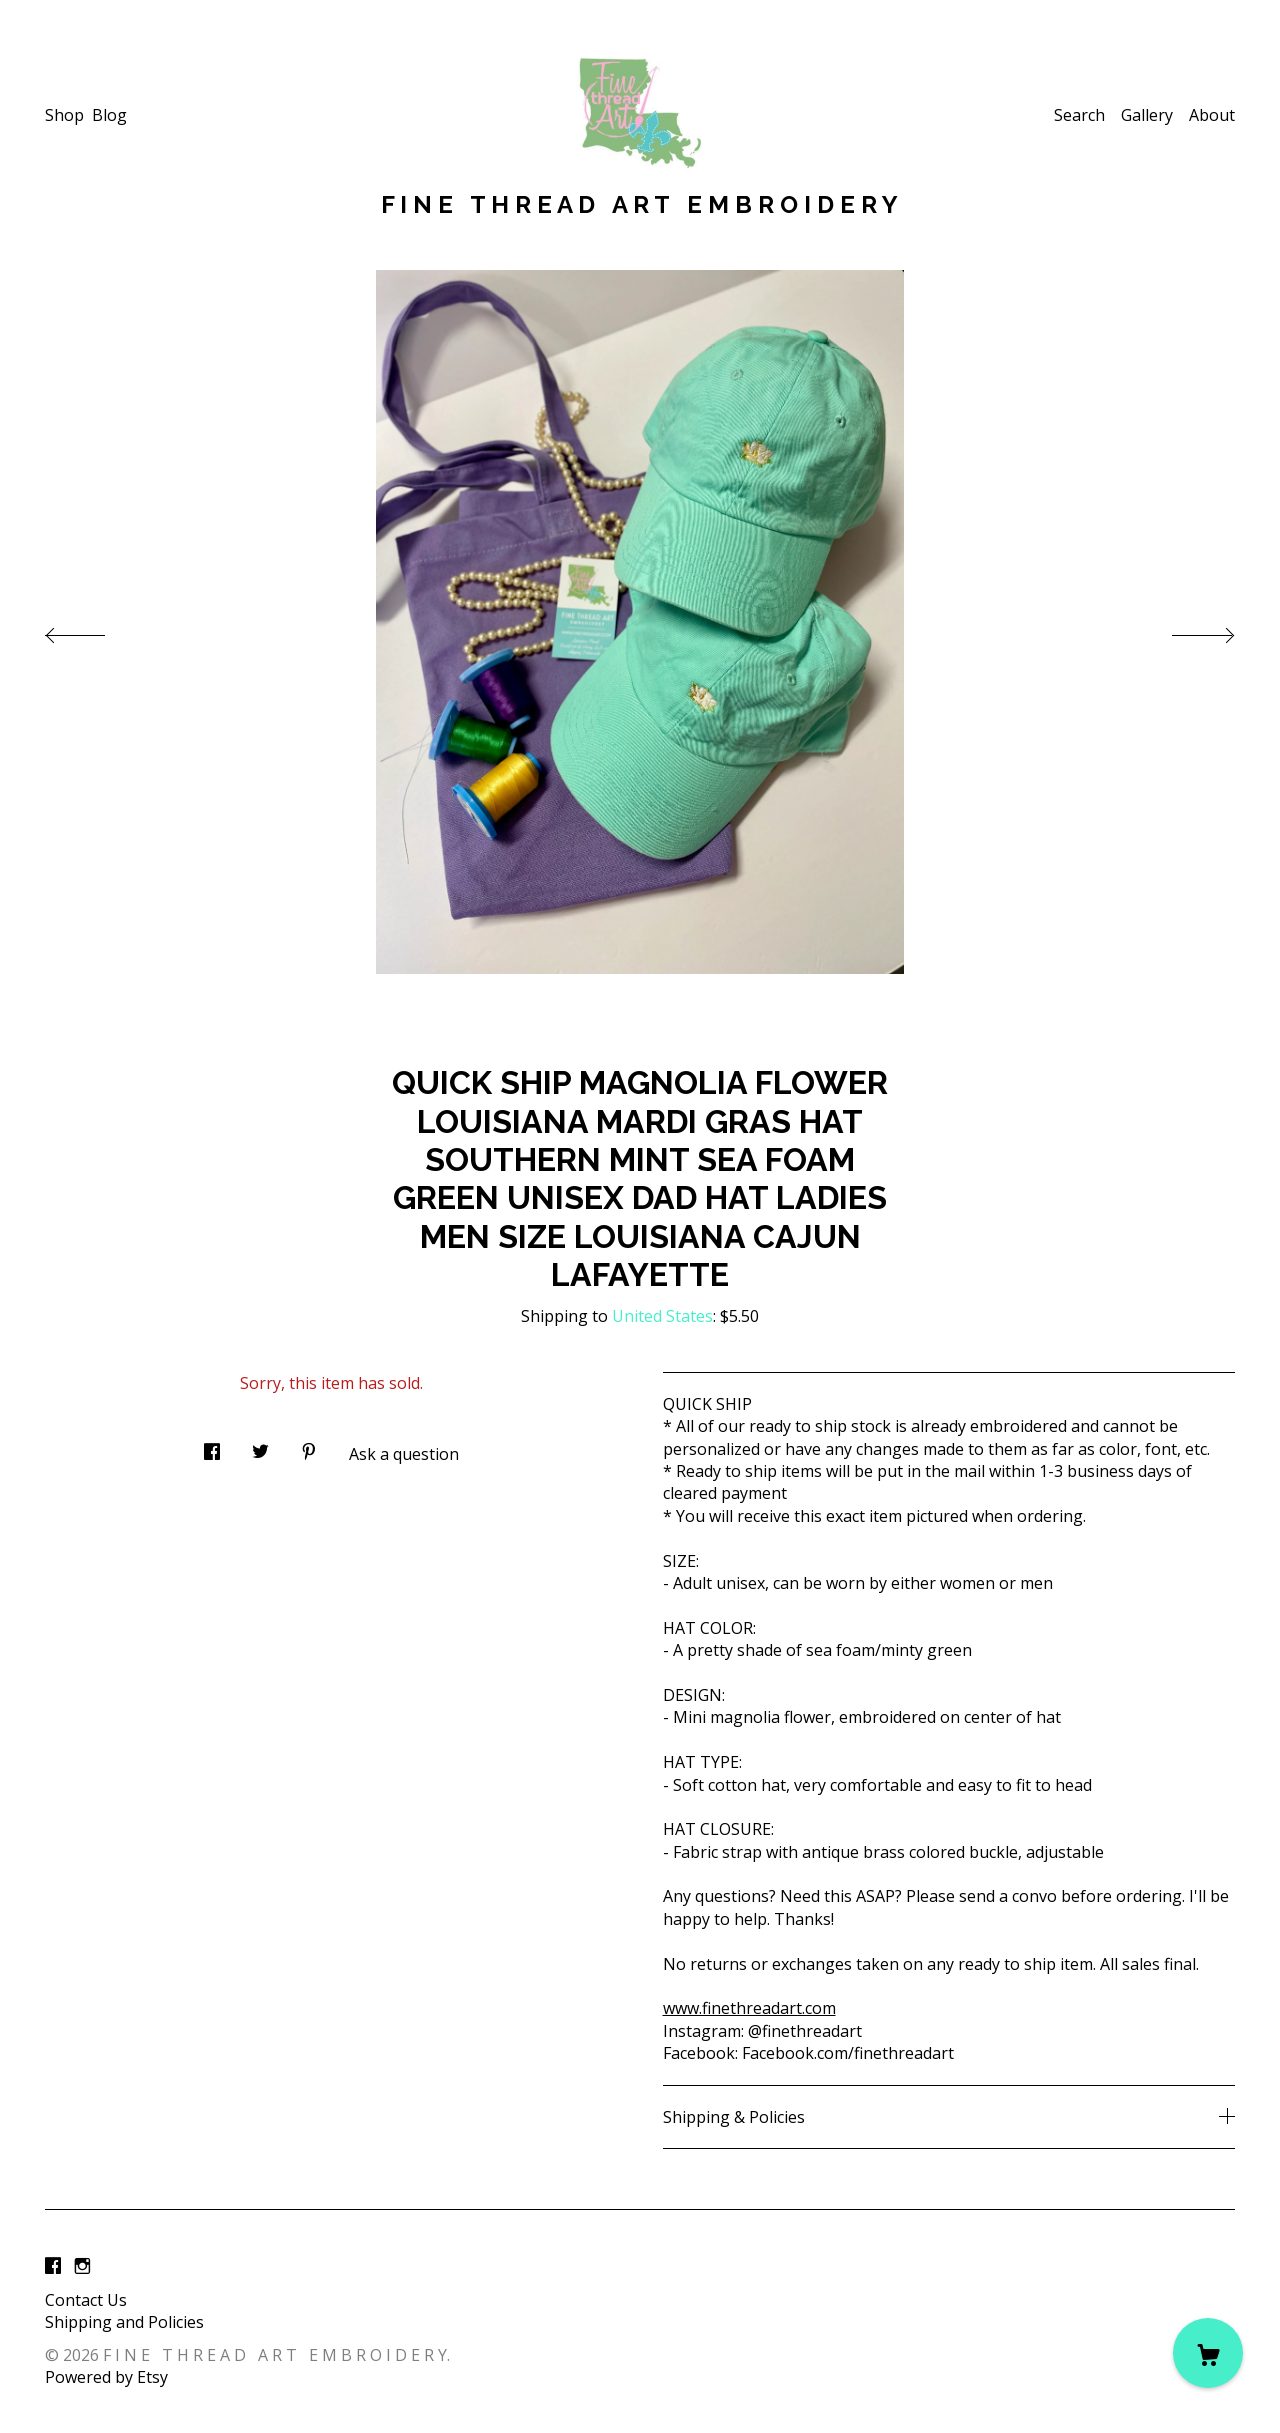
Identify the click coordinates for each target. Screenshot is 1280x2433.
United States (662, 1316)
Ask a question (404, 1454)
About (1212, 115)
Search (1079, 115)
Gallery (1147, 115)
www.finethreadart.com (749, 2008)
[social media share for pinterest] (309, 1445)
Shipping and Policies (124, 2322)
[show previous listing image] (95, 630)
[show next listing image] (1185, 630)
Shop (64, 115)
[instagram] (82, 2266)
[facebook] (53, 2266)
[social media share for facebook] (212, 1445)
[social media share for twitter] (260, 1445)
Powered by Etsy (106, 2377)
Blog (109, 115)
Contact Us (86, 2300)
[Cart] (1208, 2353)
